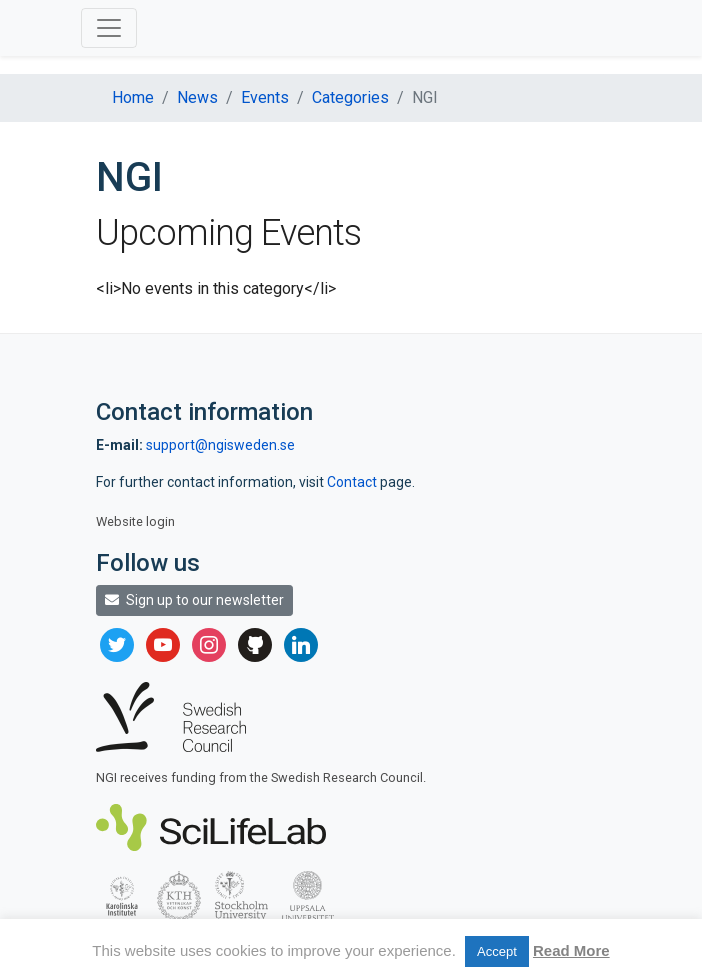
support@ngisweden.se (220, 445)
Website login (135, 521)
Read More (571, 950)
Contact (353, 482)
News (197, 97)
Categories (350, 97)
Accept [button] (497, 951)
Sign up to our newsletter (194, 600)
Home (133, 97)
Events (265, 97)
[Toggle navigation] (109, 28)
